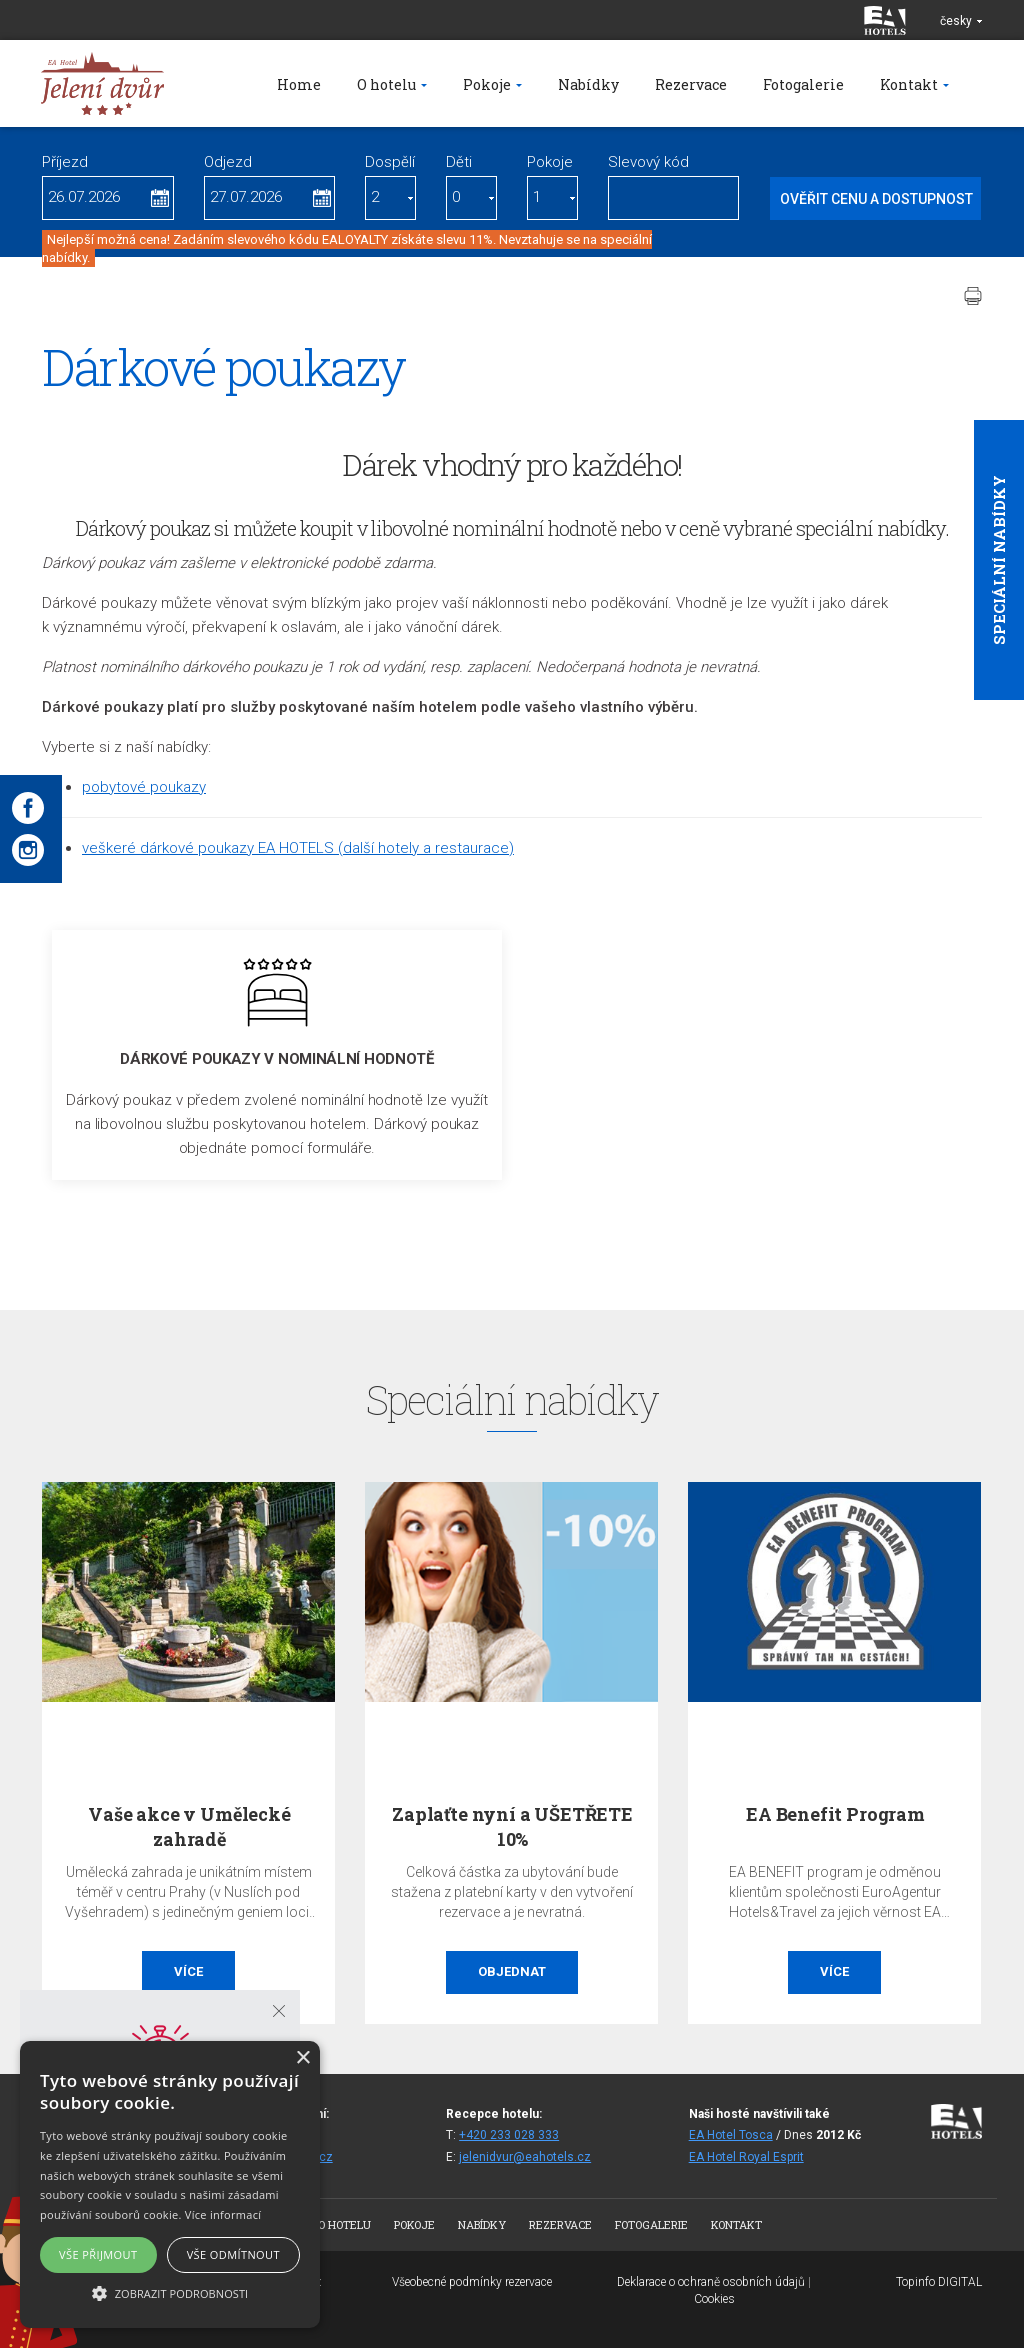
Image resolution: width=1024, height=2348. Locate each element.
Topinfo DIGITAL (939, 2282)
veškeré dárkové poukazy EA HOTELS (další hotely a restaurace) (298, 848)
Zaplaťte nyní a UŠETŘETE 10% (512, 1826)
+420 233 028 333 (509, 2135)
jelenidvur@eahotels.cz (525, 2157)
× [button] (302, 2058)
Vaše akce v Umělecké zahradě (189, 1826)
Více (188, 1971)
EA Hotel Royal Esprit (746, 2157)
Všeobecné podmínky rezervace (472, 2282)
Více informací (223, 2214)
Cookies (714, 2299)
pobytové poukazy (144, 787)
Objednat (512, 1971)
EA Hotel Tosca (731, 2135)
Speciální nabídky (999, 560)
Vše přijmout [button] (98, 2254)
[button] (170, 2292)
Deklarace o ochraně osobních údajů (711, 2282)
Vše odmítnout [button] (233, 2254)
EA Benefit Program (835, 1814)
